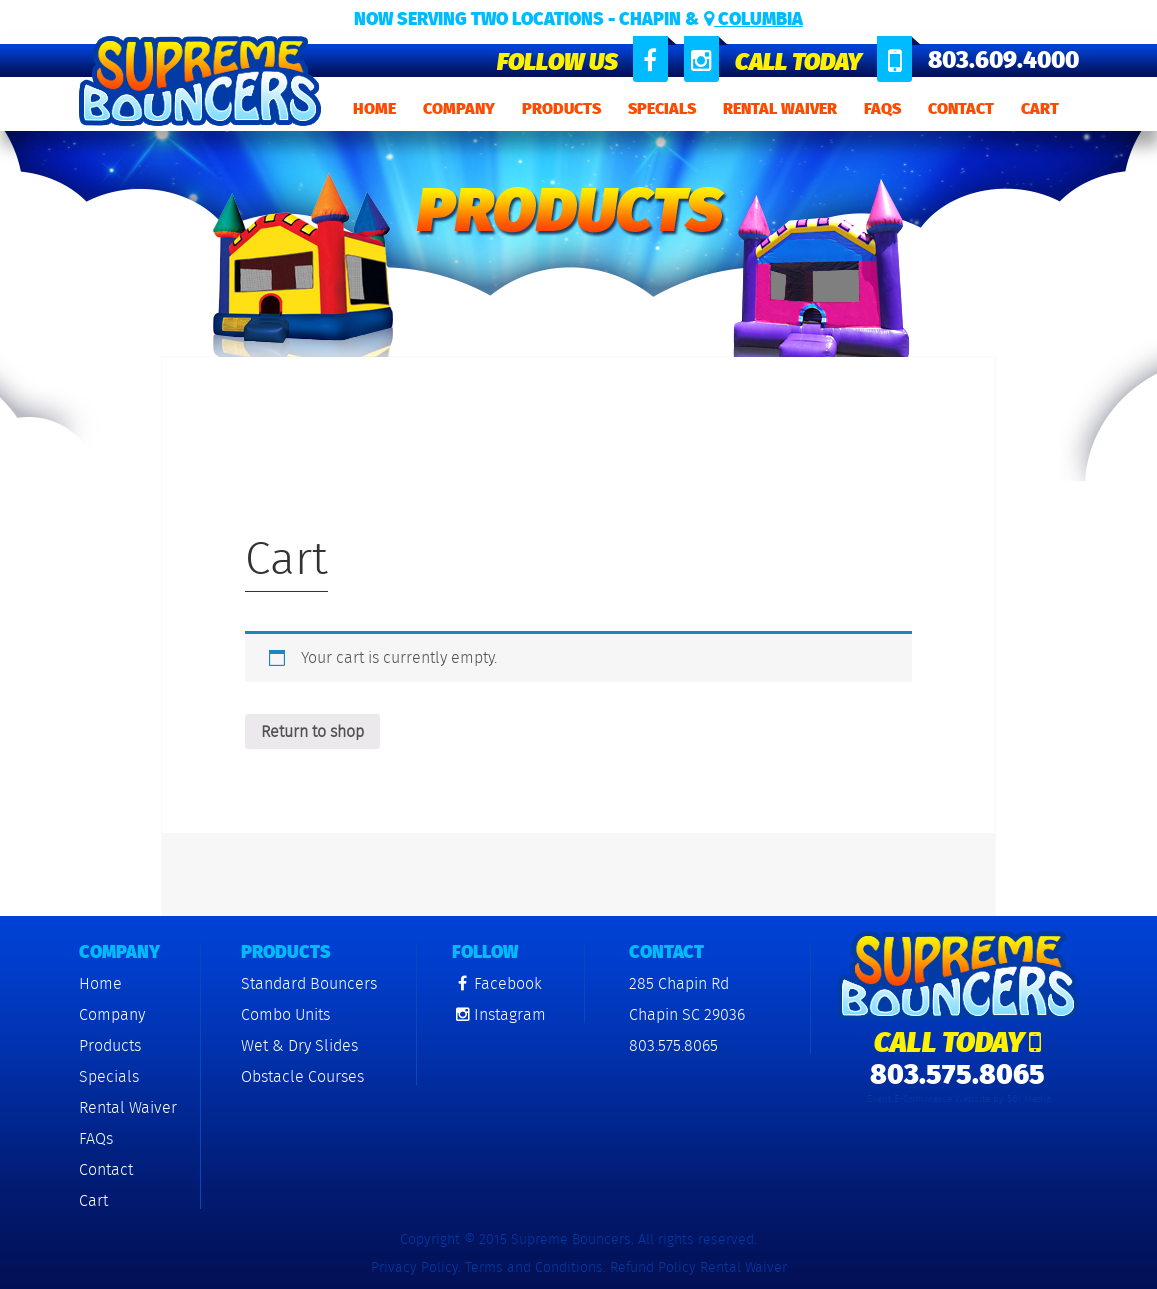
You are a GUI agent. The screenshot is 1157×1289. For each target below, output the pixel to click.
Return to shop (312, 731)
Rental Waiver (780, 108)
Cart (1040, 108)
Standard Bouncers (309, 983)
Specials (662, 108)
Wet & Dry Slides (299, 1045)
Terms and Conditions (534, 1267)
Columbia (753, 19)
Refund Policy (653, 1267)
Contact (961, 108)
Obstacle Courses (302, 1076)
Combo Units (285, 1014)
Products (561, 108)
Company (459, 108)
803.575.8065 (673, 1045)
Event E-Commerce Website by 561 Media (959, 1099)
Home (374, 108)
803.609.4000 (1003, 60)
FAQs (882, 108)
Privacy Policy (414, 1267)
